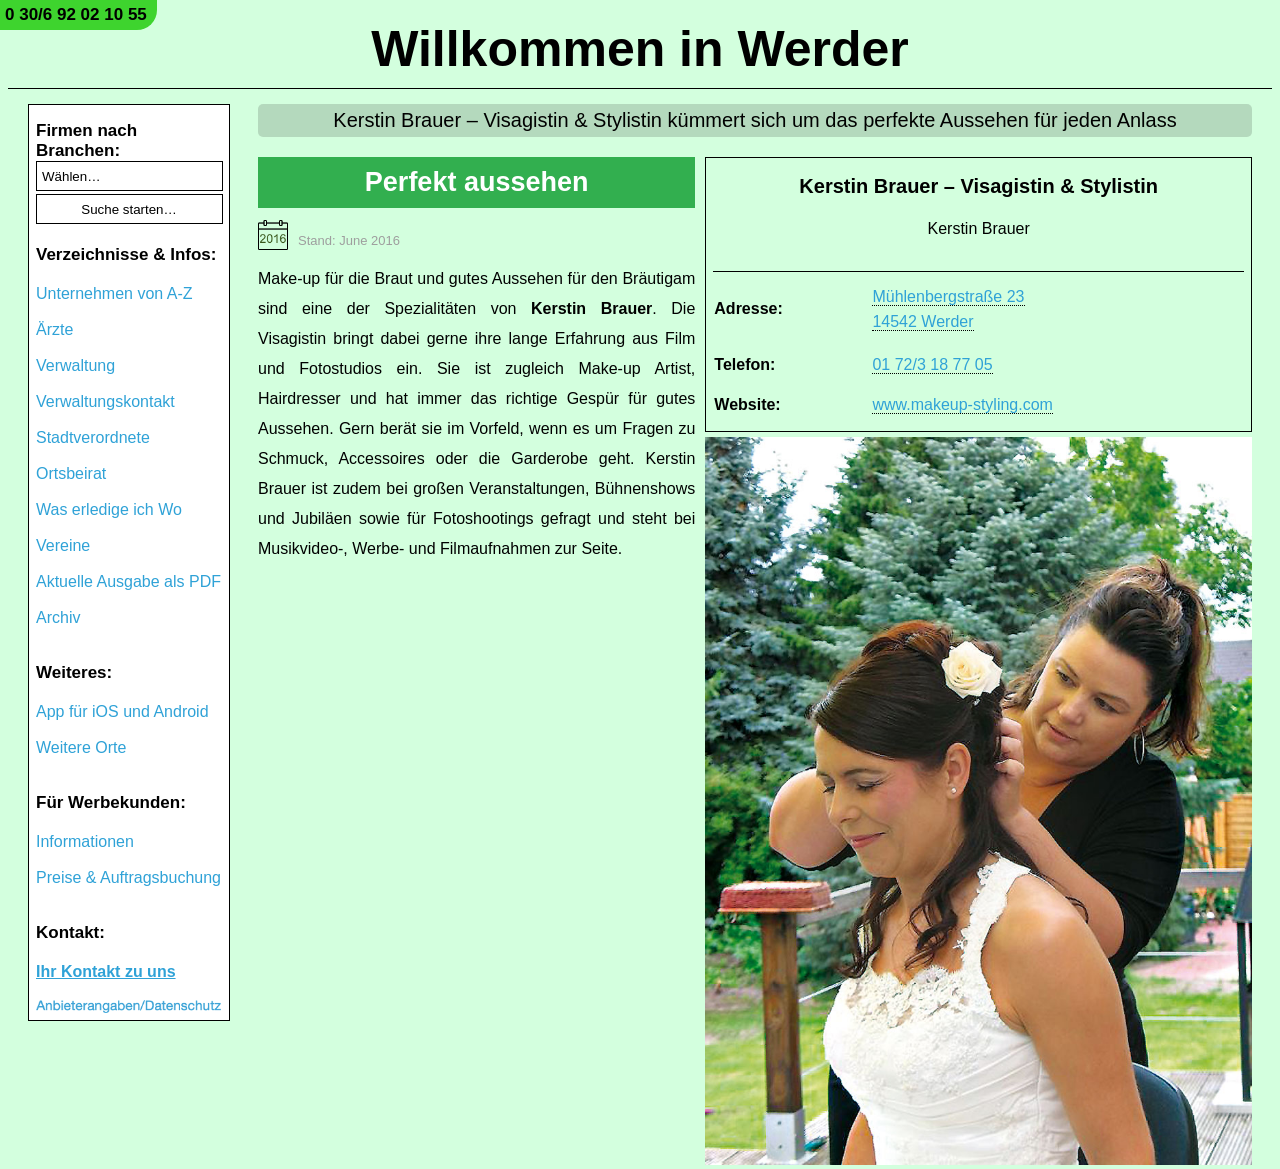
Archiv (58, 617)
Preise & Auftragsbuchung (128, 877)
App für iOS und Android (122, 711)
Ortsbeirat (71, 473)
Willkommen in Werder (640, 49)
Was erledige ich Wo (109, 509)
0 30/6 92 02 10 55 (76, 14)
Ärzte (54, 329)
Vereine (63, 545)
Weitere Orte (81, 747)
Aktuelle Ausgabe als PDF (128, 581)
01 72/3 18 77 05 (932, 364)
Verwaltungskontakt (105, 401)
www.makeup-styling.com (962, 404)
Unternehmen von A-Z (114, 293)
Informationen (85, 841)
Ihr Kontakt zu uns (106, 971)
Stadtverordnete (93, 437)
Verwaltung (75, 365)
